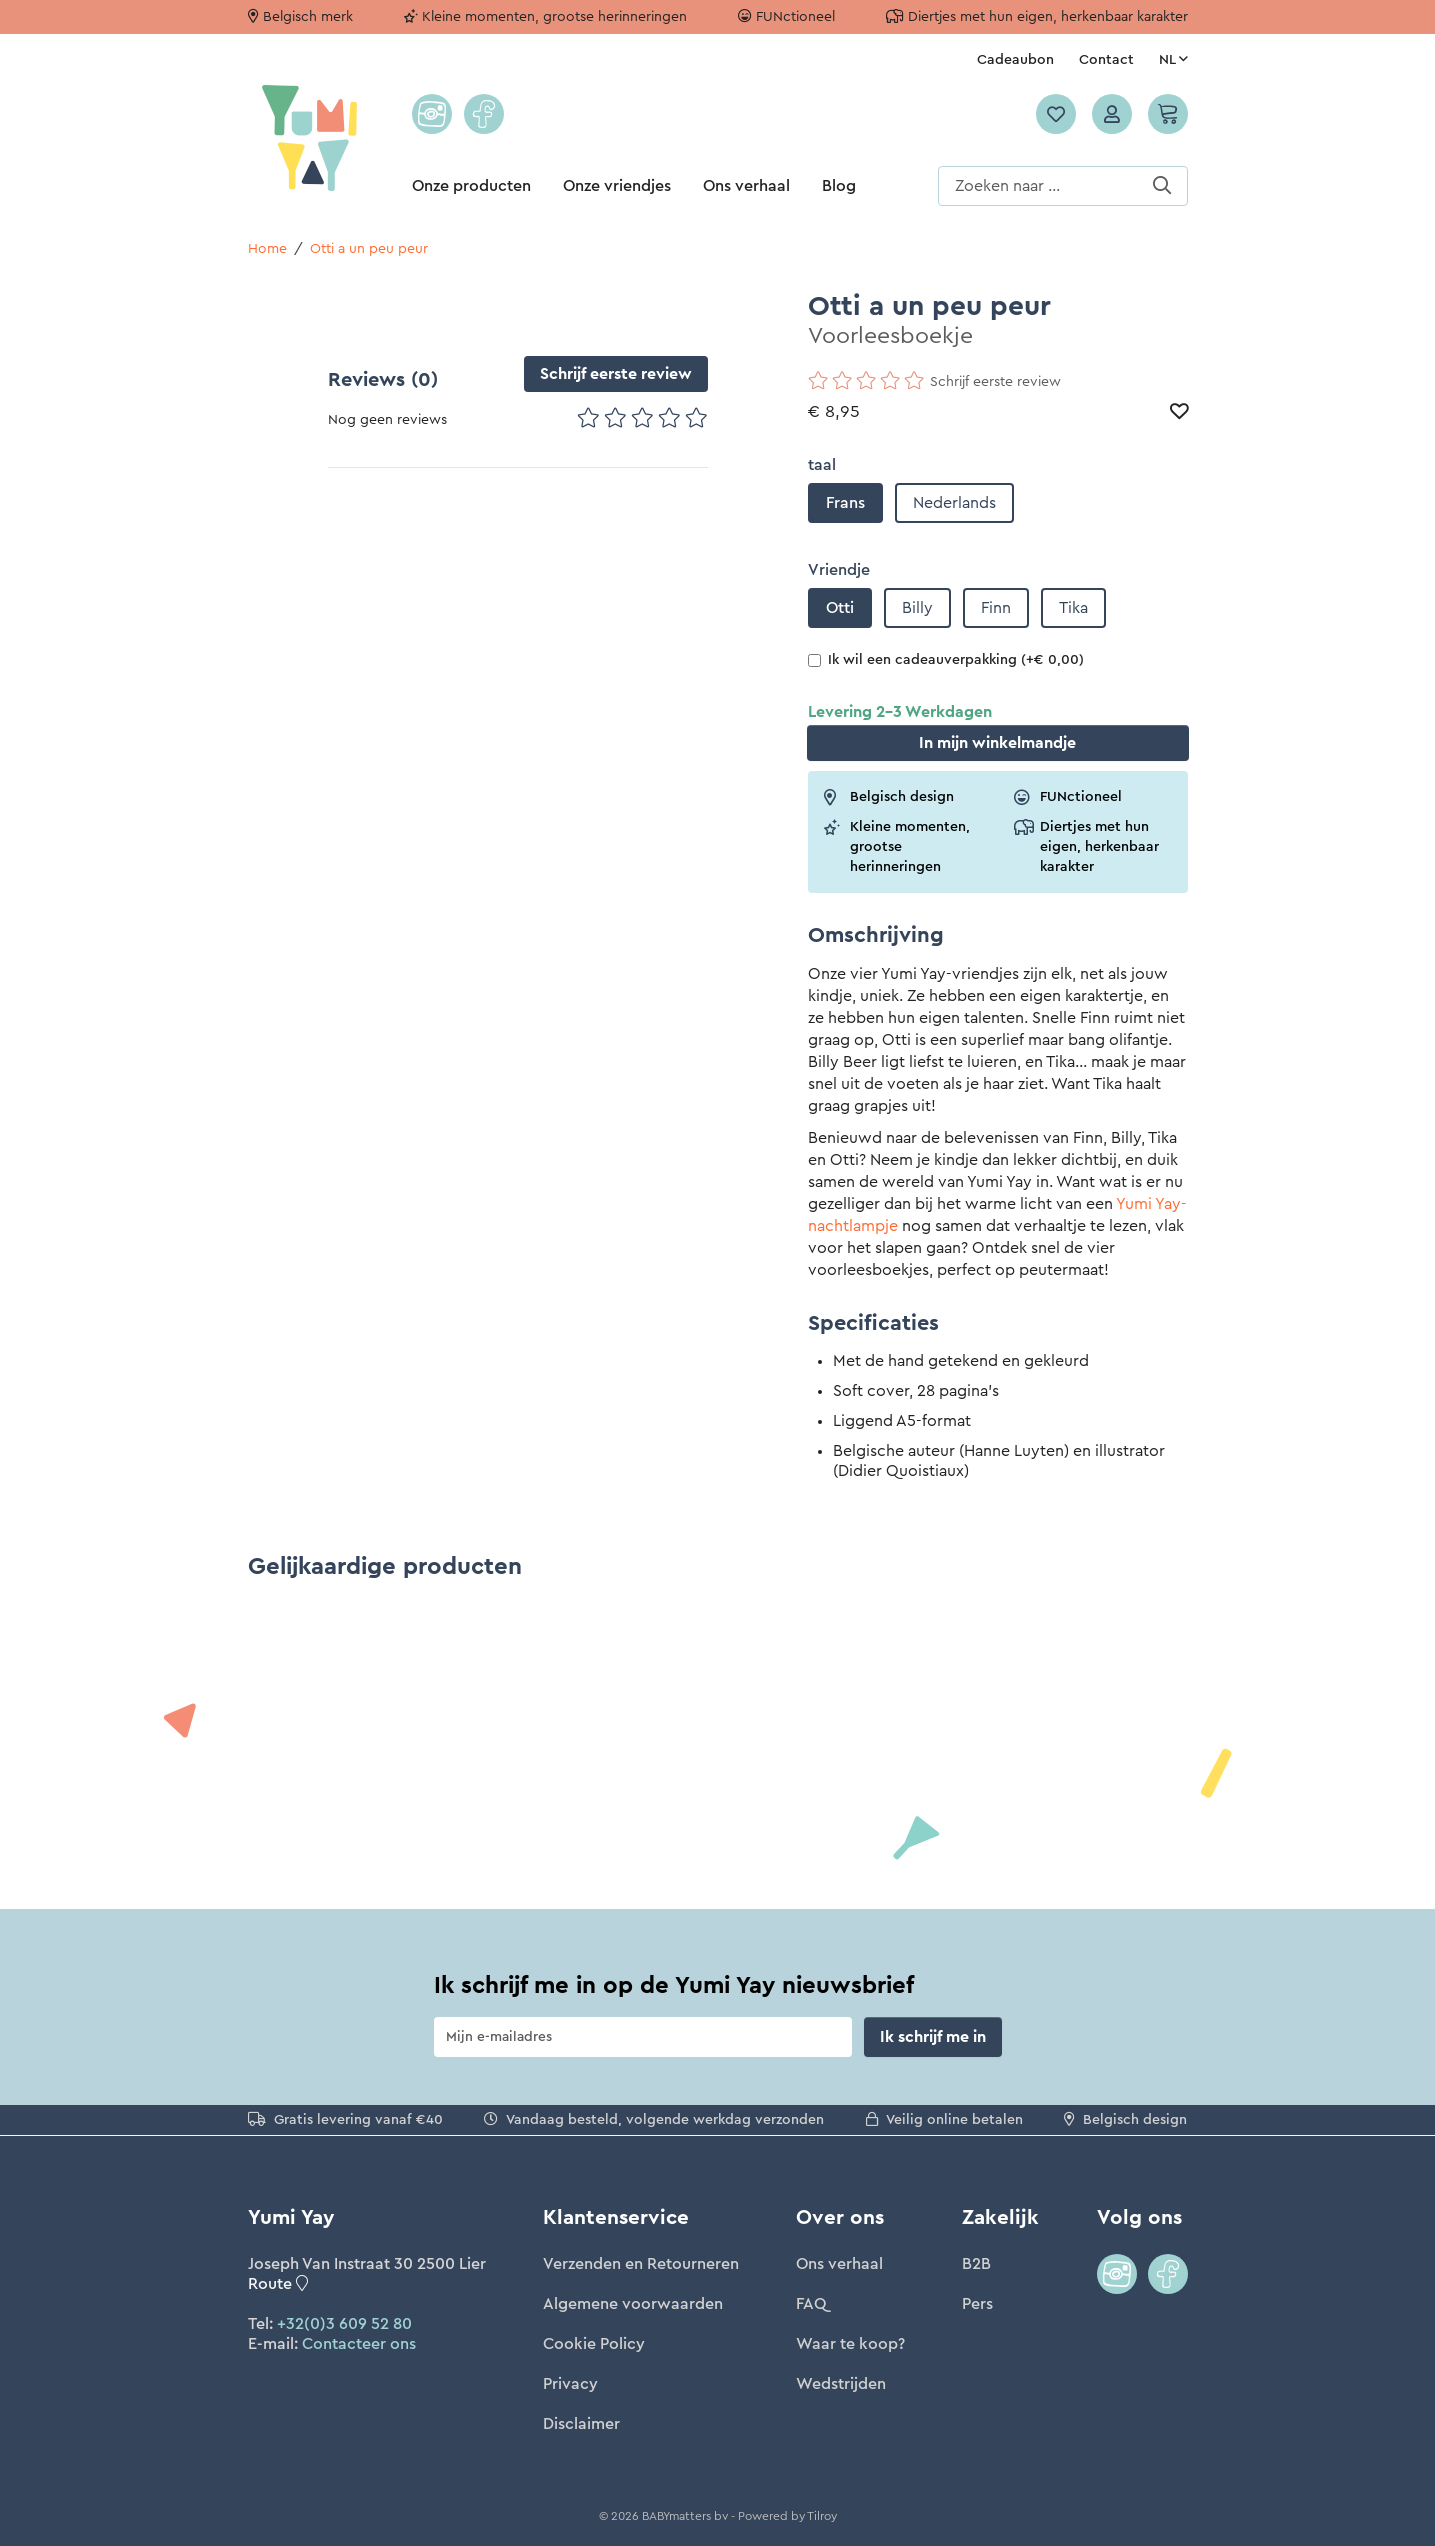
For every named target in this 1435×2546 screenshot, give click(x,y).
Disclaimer (581, 2424)
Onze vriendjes (617, 186)
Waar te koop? (850, 2344)
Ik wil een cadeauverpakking (946, 660)
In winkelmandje (997, 743)
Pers (977, 2304)
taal (822, 465)
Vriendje (839, 570)
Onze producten (471, 186)
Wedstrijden (841, 2384)
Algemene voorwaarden (633, 2304)
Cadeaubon (1015, 60)
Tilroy (822, 2516)
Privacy (570, 2384)
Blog (839, 186)
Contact (1106, 60)
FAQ (811, 2304)
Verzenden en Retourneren (641, 2264)
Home (267, 249)
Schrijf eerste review (616, 374)
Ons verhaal (746, 186)
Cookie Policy (594, 2344)
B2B (976, 2264)
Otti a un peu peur (369, 249)
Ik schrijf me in (933, 2037)
